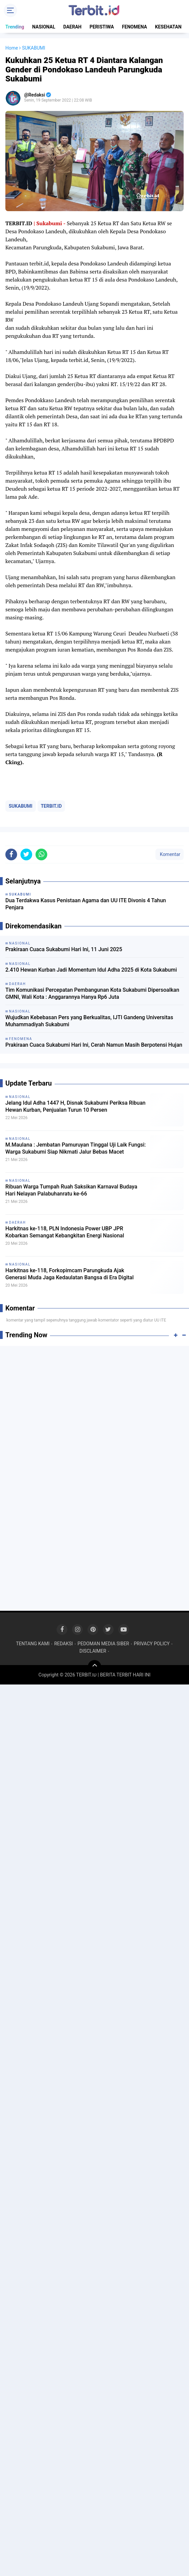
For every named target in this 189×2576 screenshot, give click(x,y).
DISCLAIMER (92, 1651)
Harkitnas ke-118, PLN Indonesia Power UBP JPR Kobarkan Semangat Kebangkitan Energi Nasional (64, 1232)
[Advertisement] (94, 1400)
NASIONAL (43, 26)
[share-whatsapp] (41, 854)
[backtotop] (94, 1666)
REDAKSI (63, 1643)
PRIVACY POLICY (152, 1643)
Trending (14, 26)
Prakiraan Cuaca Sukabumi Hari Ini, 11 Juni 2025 (63, 949)
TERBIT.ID (51, 806)
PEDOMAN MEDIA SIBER (103, 1643)
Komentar (169, 854)
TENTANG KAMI (33, 1643)
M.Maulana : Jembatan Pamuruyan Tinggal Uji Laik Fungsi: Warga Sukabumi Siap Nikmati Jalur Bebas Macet (75, 1148)
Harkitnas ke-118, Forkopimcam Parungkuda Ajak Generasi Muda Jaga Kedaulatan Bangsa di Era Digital (69, 1274)
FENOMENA (134, 26)
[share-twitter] (26, 854)
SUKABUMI (21, 806)
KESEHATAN (168, 26)
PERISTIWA (101, 26)
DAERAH (72, 26)
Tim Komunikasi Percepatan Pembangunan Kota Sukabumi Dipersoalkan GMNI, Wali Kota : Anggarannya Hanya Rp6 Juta (92, 993)
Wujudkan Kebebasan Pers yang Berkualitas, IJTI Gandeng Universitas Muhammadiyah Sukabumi (89, 1021)
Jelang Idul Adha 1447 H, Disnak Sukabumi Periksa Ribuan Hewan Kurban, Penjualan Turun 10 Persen (75, 1106)
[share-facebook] (11, 854)
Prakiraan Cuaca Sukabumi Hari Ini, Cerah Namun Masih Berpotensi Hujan (93, 1045)
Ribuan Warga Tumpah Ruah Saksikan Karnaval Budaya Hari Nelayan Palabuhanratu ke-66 (71, 1190)
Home (11, 48)
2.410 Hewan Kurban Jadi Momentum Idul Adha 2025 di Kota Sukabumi (91, 970)
